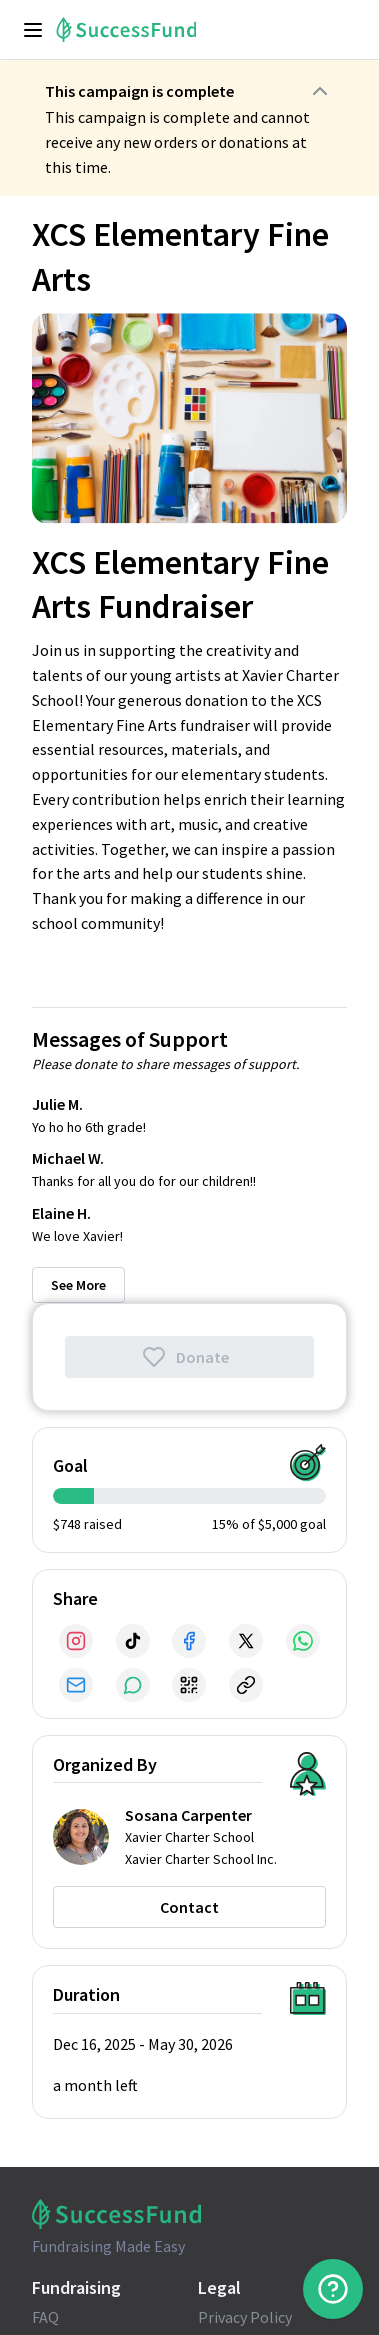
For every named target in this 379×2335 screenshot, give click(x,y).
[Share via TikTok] (133, 1641)
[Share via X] (246, 1641)
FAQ (45, 2317)
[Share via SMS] (133, 1685)
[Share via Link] (246, 1685)
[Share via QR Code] (189, 1685)
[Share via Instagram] (76, 1641)
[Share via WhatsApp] (303, 1641)
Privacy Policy (245, 2317)
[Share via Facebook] (189, 1641)
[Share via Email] (76, 1685)
